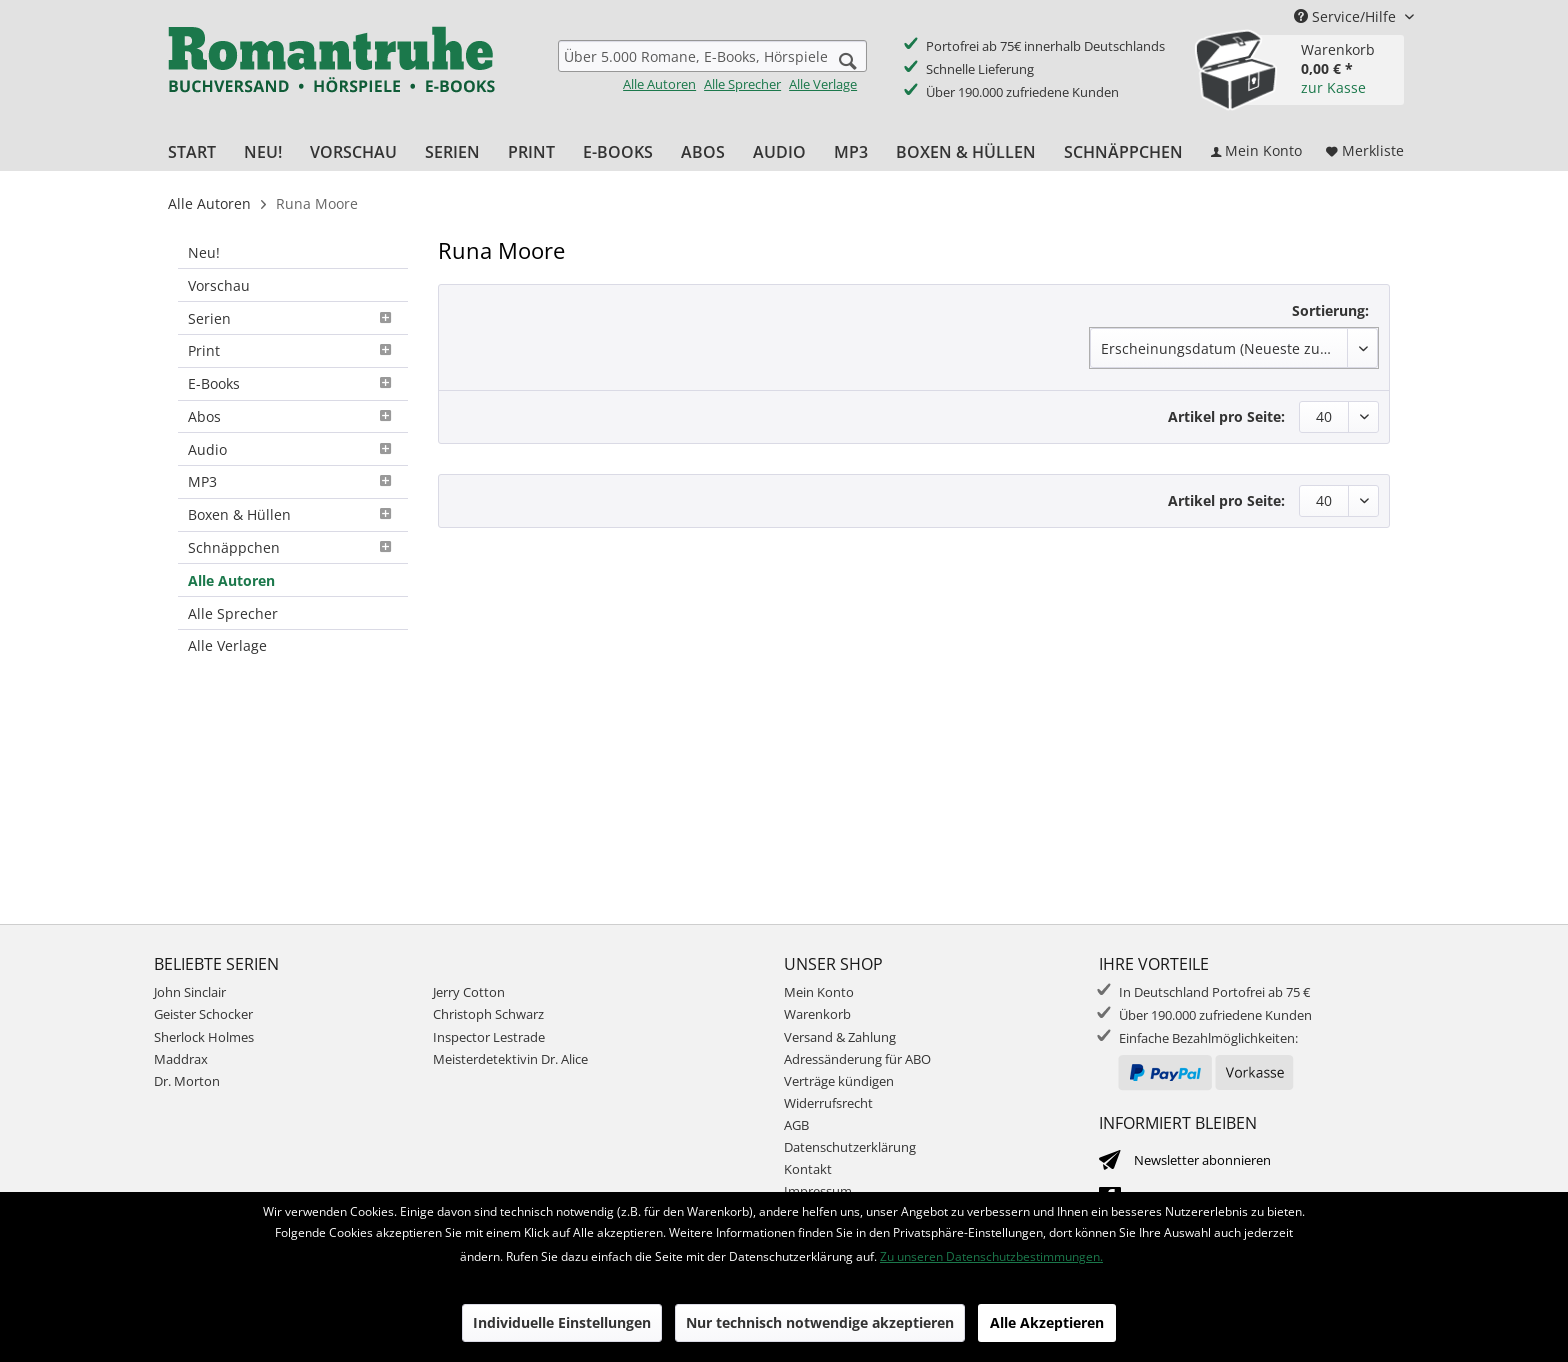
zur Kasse (1333, 87)
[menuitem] (712, 66)
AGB (796, 1125)
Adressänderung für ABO (857, 1059)
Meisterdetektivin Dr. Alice (510, 1059)
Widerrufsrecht (828, 1103)
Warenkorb (817, 1014)
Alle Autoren (659, 84)
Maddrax (181, 1059)
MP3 (293, 481)
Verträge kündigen (839, 1081)
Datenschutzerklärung (850, 1147)
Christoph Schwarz (488, 1014)
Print (293, 350)
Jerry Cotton (469, 992)
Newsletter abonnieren (1202, 1160)
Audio (293, 449)
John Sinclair (190, 992)
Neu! (204, 252)
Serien (293, 318)
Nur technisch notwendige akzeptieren (820, 1322)
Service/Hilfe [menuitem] (1347, 16)
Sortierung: (1330, 310)
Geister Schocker (203, 1014)
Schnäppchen (293, 547)
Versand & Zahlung (840, 1037)
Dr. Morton (187, 1081)
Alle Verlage (823, 84)
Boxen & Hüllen (293, 514)
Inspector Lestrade (489, 1037)
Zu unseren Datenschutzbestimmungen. (991, 1256)
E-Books (293, 383)
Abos (293, 416)
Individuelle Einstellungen (562, 1322)
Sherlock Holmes (204, 1037)
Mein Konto (819, 992)
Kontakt (808, 1169)
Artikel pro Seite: (1226, 416)
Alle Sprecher (742, 84)
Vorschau (219, 285)
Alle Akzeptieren (1047, 1322)
